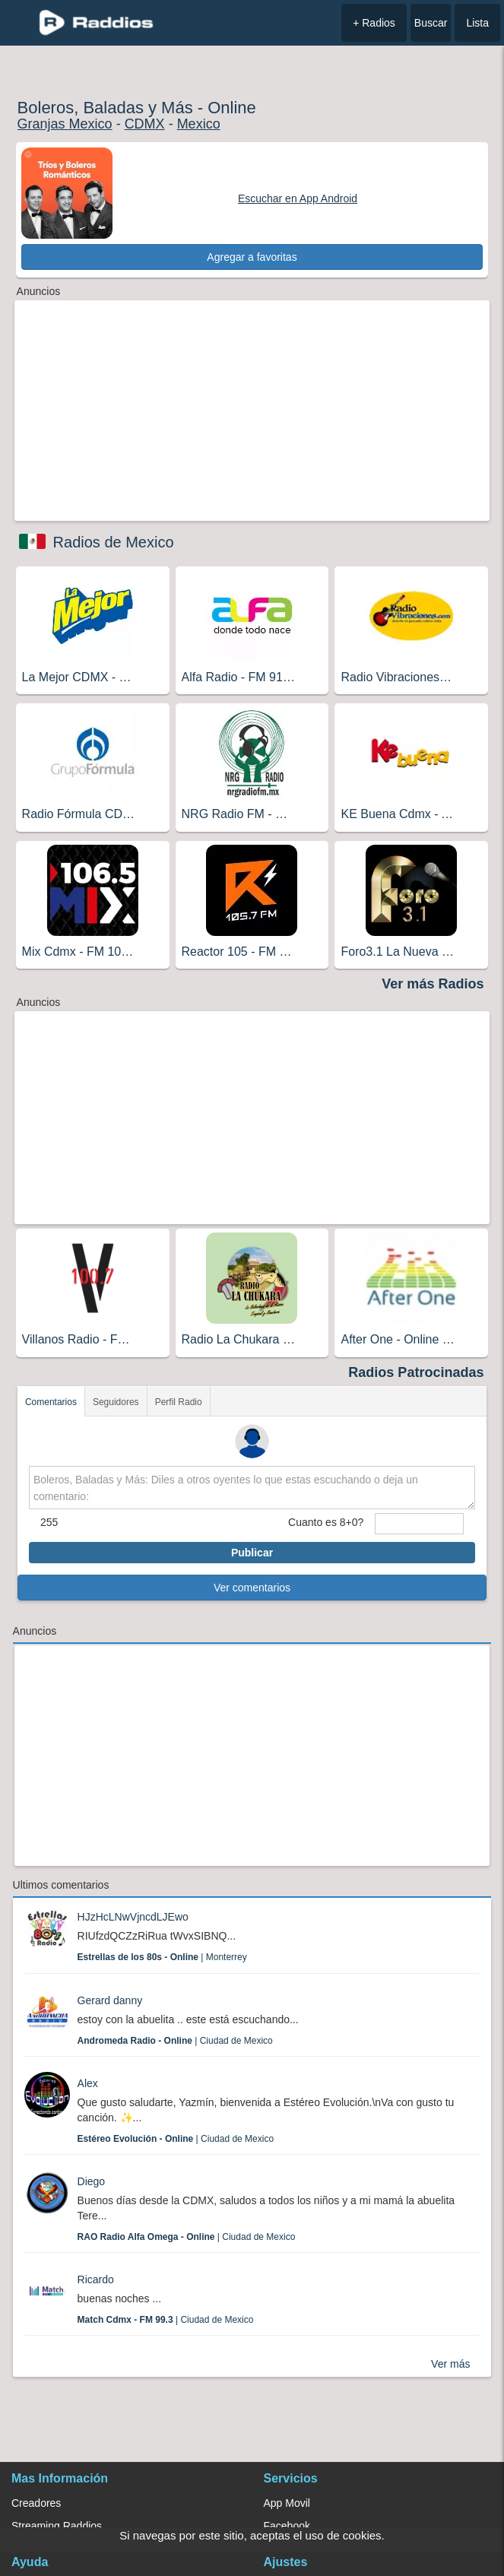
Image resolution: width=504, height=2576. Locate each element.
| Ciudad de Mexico (175, 2040)
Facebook (287, 2526)
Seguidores (116, 1402)
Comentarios (51, 1402)
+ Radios (374, 23)
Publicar (252, 1553)
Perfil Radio (178, 1402)
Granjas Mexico (65, 124)
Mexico (198, 124)
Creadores (36, 2503)
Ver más (450, 2364)
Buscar (431, 23)
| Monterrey (162, 1957)
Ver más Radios (432, 983)
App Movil (287, 2503)
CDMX (145, 124)
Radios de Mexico (113, 542)
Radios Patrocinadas (415, 1372)
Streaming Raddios (56, 2526)
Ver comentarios (252, 1587)
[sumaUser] (419, 1523)
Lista (477, 23)
